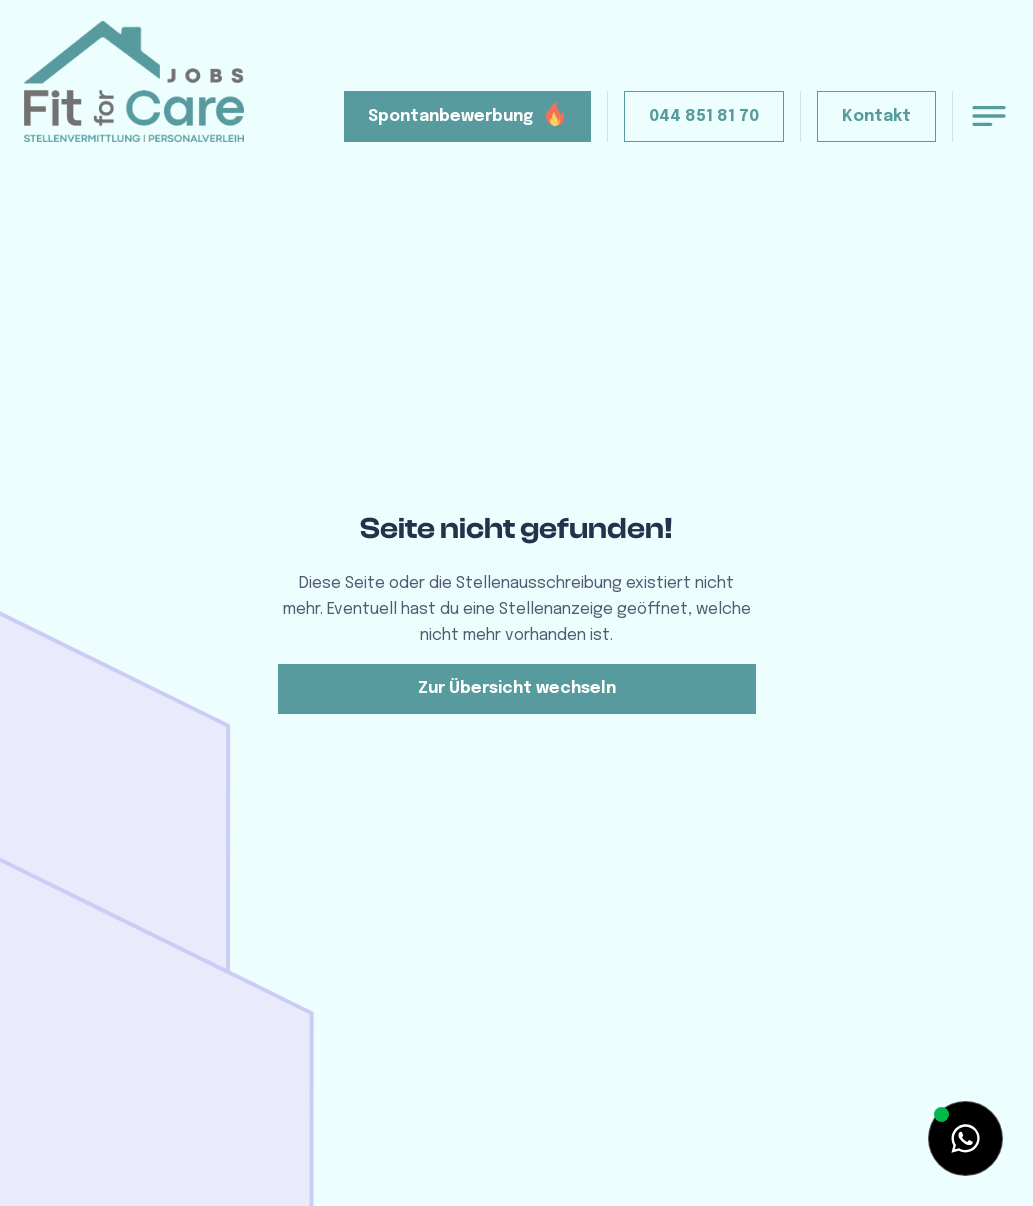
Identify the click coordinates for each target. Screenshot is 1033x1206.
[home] (134, 81)
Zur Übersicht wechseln (517, 688)
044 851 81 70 (704, 116)
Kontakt (876, 116)
